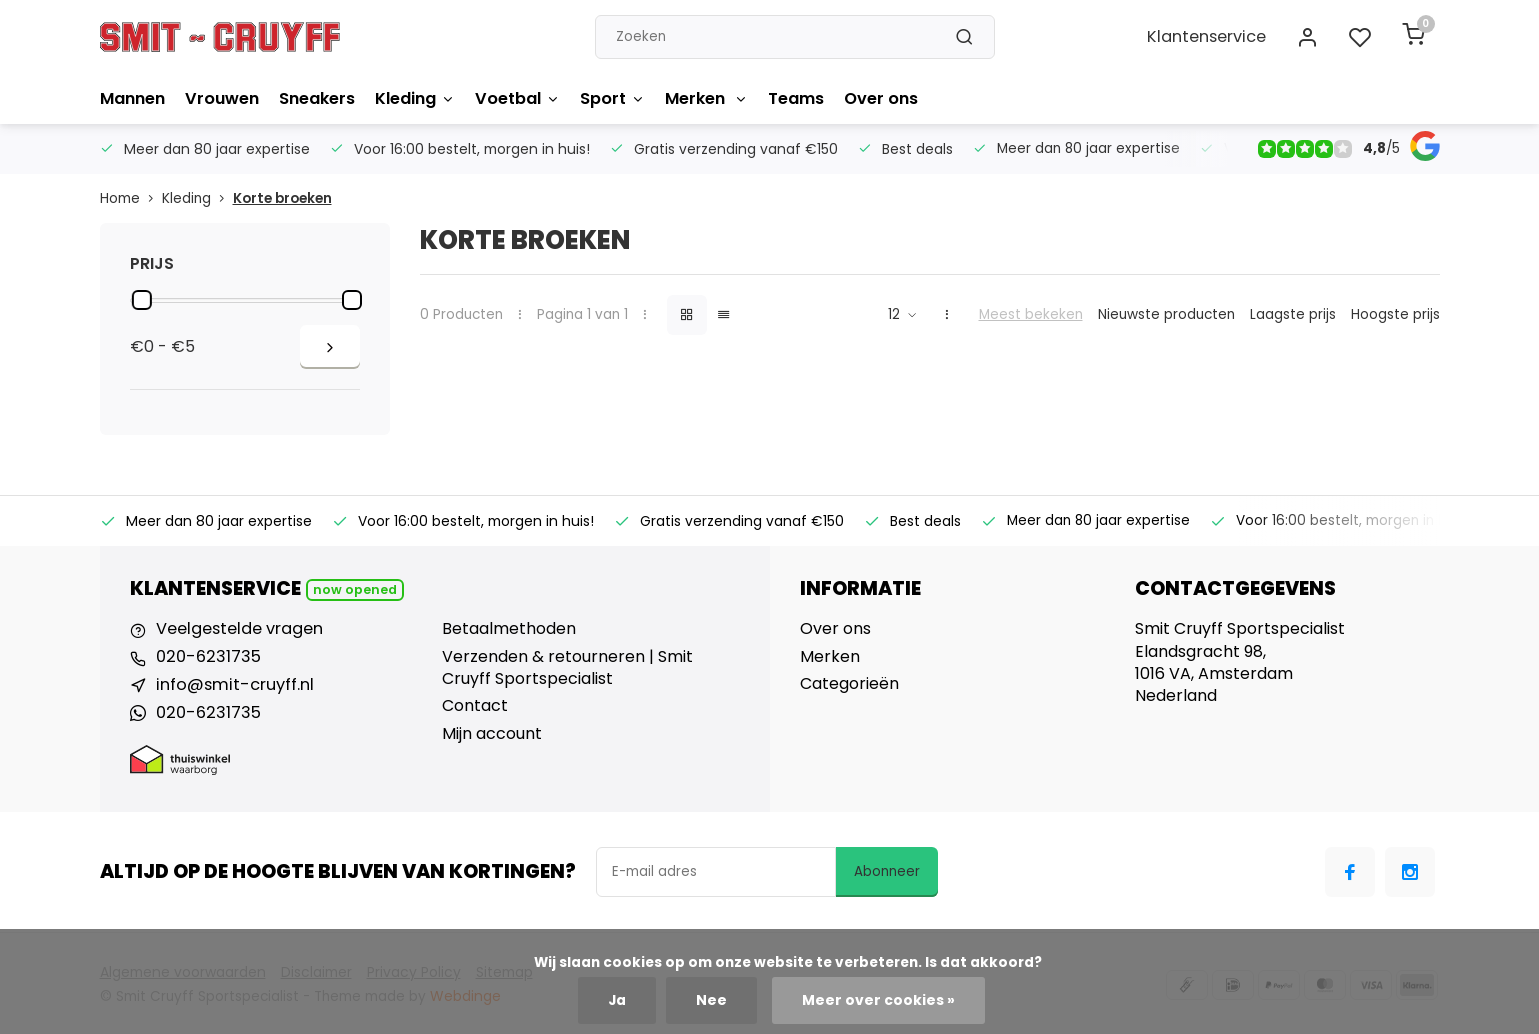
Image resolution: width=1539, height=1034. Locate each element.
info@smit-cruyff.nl (232, 684)
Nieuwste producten (1166, 314)
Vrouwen (221, 98)
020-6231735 (206, 657)
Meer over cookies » (876, 1000)
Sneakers (316, 98)
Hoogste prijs (1395, 314)
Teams (794, 98)
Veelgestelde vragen (238, 629)
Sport (610, 98)
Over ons (879, 98)
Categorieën (849, 684)
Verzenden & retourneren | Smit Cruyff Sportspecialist (567, 668)
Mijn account (492, 734)
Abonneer (887, 869)
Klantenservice (1210, 36)
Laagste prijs (1293, 314)
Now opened (355, 589)
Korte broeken (282, 198)
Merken (704, 98)
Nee (714, 1000)
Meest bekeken (1031, 314)
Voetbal (516, 98)
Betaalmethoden (509, 629)
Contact (475, 706)
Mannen (132, 98)
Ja (621, 1000)
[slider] (142, 300)
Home (131, 198)
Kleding (414, 98)
